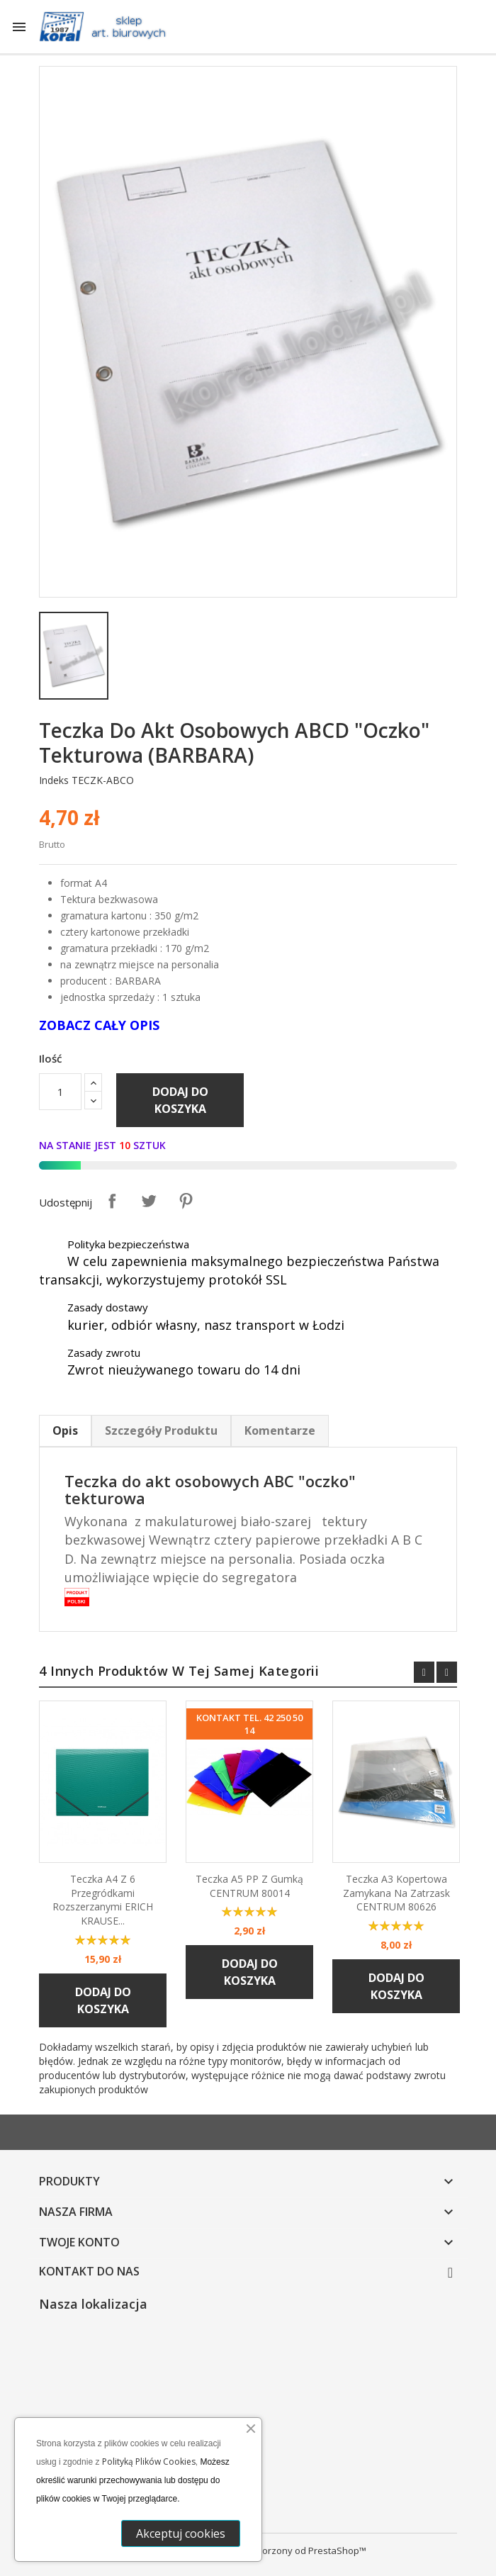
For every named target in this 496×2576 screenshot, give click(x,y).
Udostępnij (112, 1201)
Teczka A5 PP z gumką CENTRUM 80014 (249, 1886)
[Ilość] (60, 1091)
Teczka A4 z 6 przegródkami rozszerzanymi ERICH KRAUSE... (102, 1899)
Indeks (54, 780)
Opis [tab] (65, 1430)
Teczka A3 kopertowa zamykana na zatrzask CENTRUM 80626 (396, 1893)
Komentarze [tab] (279, 1430)
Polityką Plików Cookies (149, 2461)
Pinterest (185, 1201)
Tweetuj (149, 1201)
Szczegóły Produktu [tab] (161, 1430)
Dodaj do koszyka (180, 1100)
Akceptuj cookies (180, 2533)
